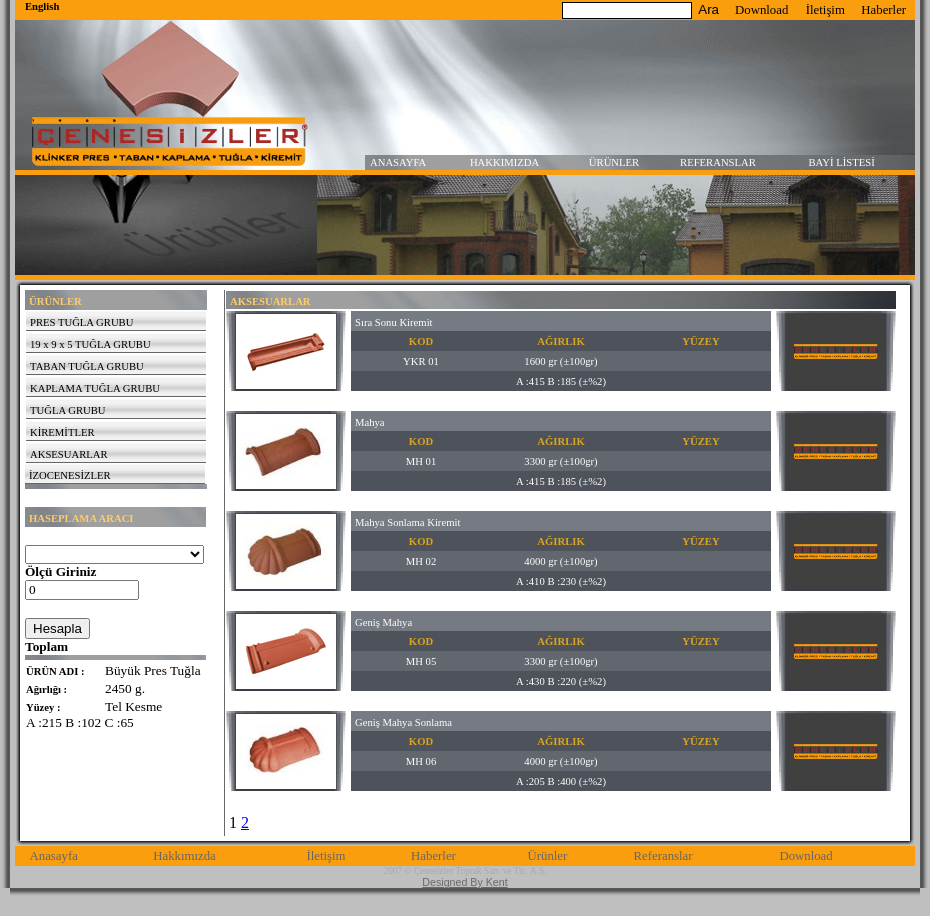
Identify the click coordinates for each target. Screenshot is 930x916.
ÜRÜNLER (614, 162)
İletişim (825, 10)
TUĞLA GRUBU (67, 410)
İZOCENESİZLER (70, 475)
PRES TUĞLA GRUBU (81, 322)
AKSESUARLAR (69, 454)
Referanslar (663, 856)
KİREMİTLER (62, 432)
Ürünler (547, 856)
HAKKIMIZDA (504, 162)
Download (761, 10)
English (42, 6)
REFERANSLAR (718, 162)
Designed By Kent (464, 882)
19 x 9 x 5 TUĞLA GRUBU (90, 344)
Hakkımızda (184, 856)
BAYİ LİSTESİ (842, 162)
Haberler (883, 10)
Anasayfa (54, 856)
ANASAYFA (398, 162)
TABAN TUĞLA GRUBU (87, 366)
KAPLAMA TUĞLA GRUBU (95, 388)
